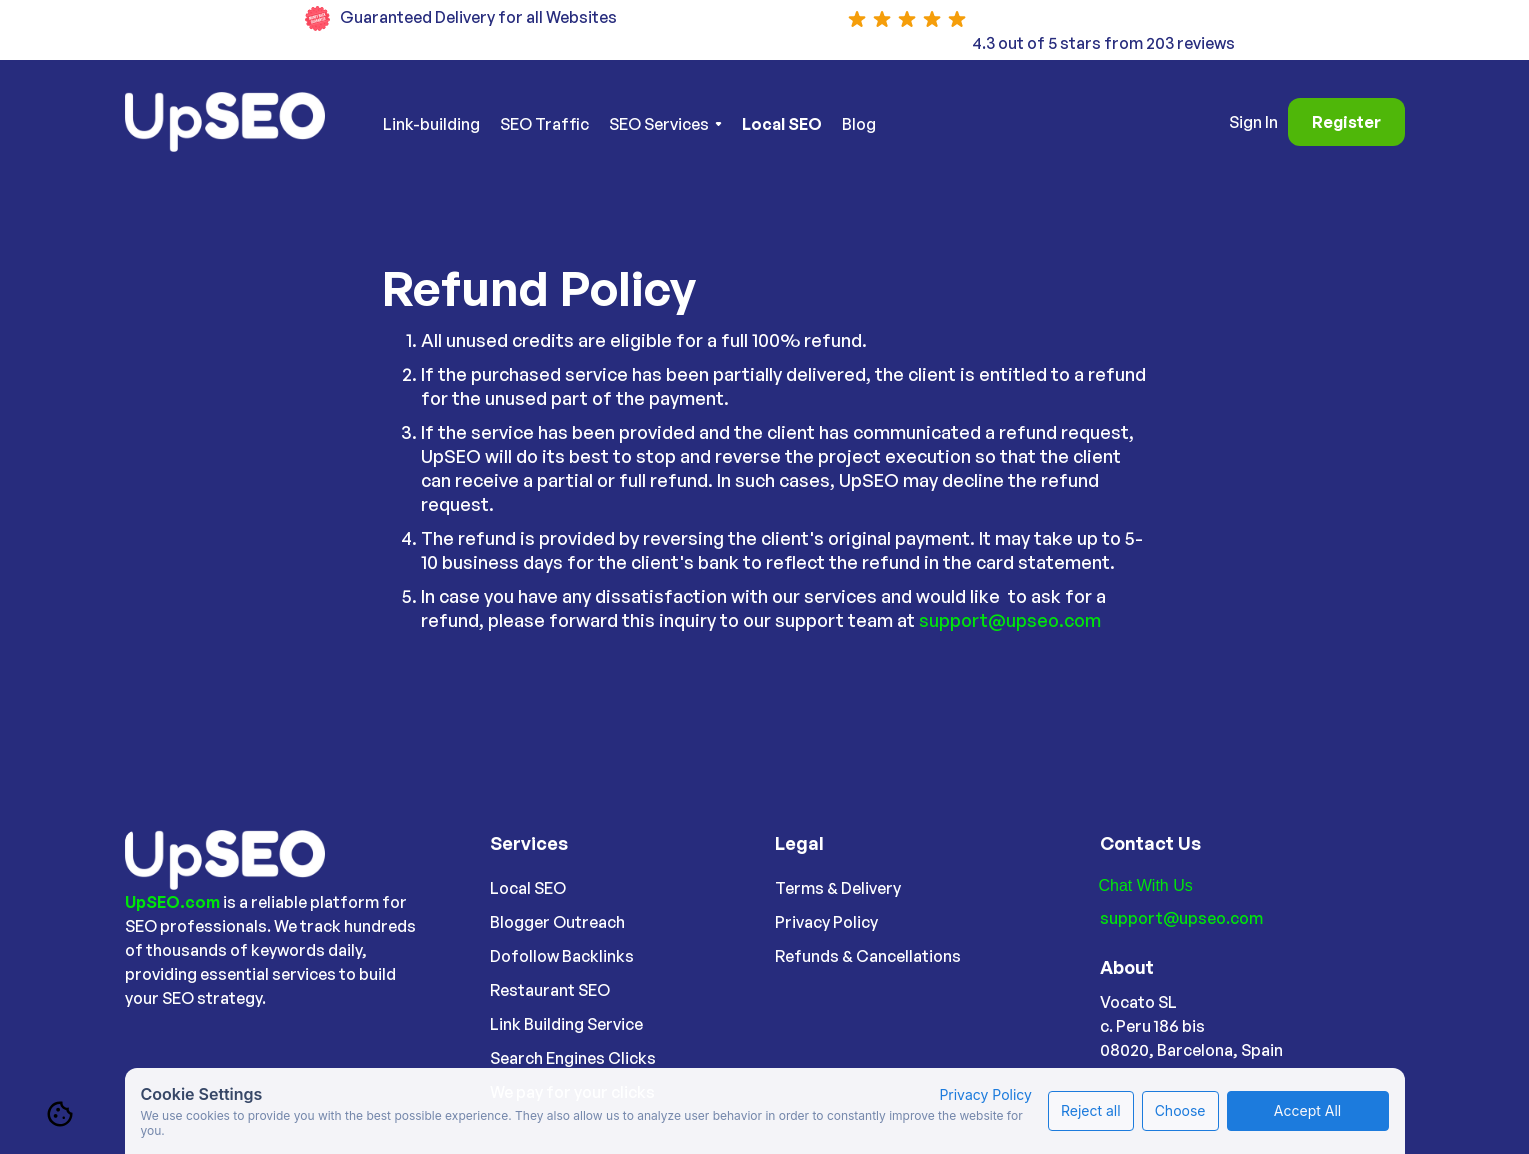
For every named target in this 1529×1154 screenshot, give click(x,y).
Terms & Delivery (838, 888)
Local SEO (528, 888)
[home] (237, 122)
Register (1346, 122)
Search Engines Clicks (573, 1058)
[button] (665, 124)
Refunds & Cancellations (868, 956)
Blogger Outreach (557, 922)
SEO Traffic (544, 124)
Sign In (1253, 122)
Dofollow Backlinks (562, 956)
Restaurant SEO (550, 990)
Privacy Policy (826, 922)
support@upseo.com (1010, 620)
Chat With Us (1146, 885)
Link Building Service (566, 1024)
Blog (859, 124)
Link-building (431, 124)
